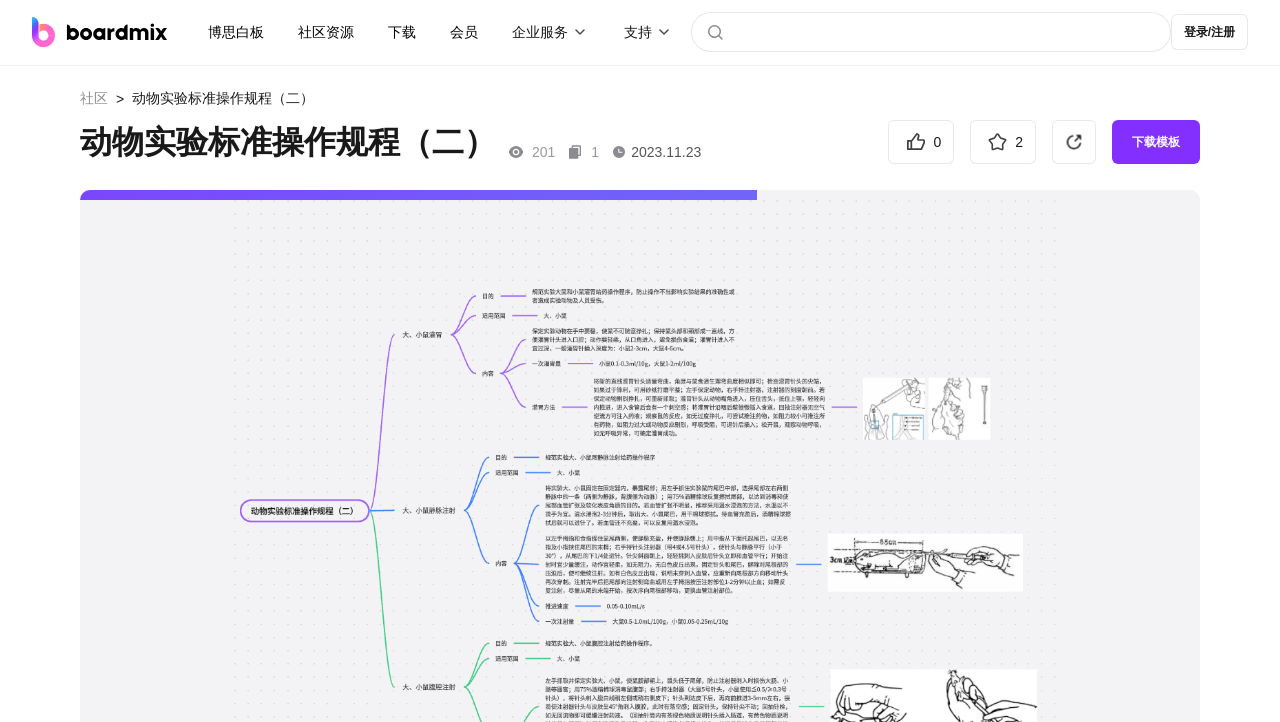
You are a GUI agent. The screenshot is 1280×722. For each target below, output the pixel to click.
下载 (402, 32)
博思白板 (236, 32)
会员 (464, 32)
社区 (94, 98)
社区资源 (326, 32)
